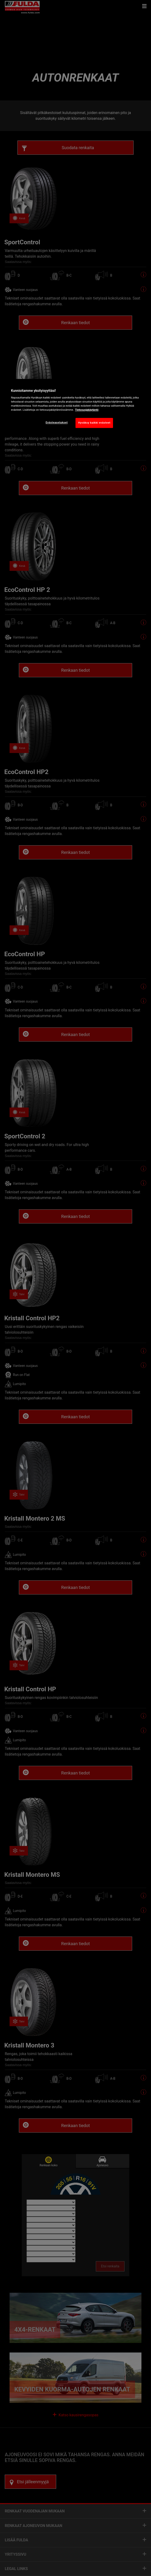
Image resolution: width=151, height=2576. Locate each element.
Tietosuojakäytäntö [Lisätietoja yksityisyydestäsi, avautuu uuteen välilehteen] (86, 410)
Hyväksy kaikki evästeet (94, 423)
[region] (75, 407)
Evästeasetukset (57, 422)
